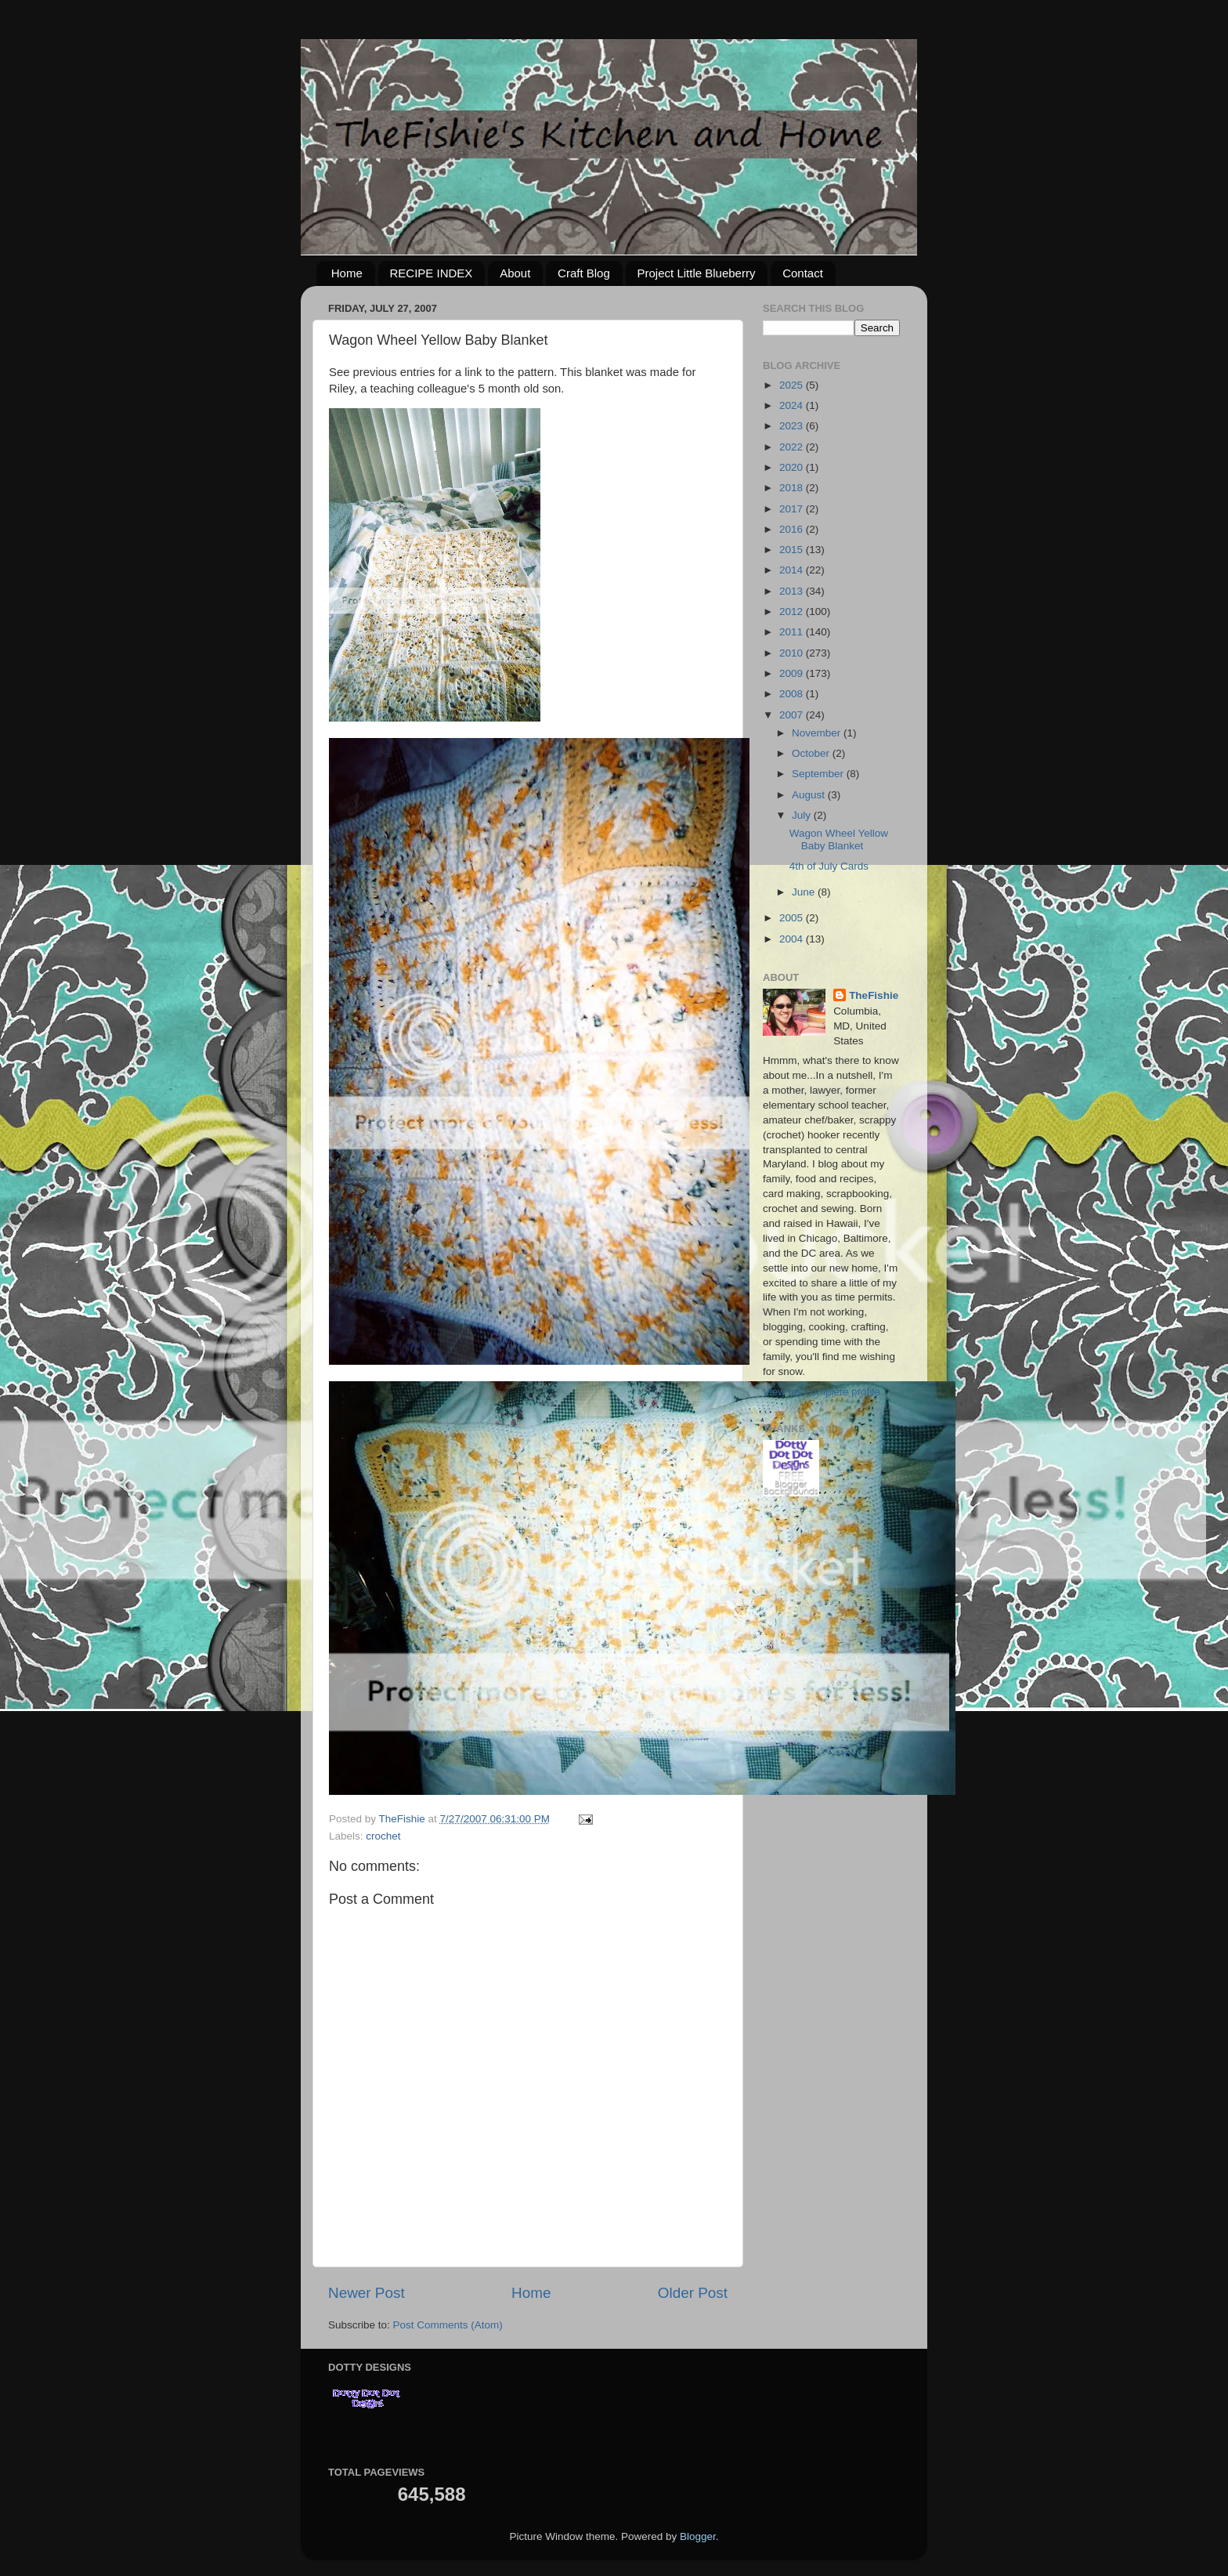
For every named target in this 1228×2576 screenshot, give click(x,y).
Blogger (698, 2536)
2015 (792, 549)
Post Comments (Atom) (448, 2325)
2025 (792, 385)
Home (347, 273)
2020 (792, 467)
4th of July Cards (829, 866)
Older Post (693, 2293)
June (805, 892)
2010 (792, 653)
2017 (792, 509)
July (803, 815)
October (812, 753)
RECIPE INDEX (431, 273)
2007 (792, 715)
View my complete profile (821, 1392)
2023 (792, 426)
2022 (792, 447)
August (810, 795)
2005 (792, 918)
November (817, 733)
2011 (792, 632)
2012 (792, 611)
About (515, 273)
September (819, 774)
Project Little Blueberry (696, 273)
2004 (792, 939)
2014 (792, 570)
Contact (802, 273)
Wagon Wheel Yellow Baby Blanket (838, 839)
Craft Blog (584, 273)
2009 (792, 673)
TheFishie (873, 995)
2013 (792, 591)
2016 (792, 529)
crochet (383, 1836)
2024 (792, 405)
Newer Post (366, 2293)
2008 (792, 694)
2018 (792, 488)
